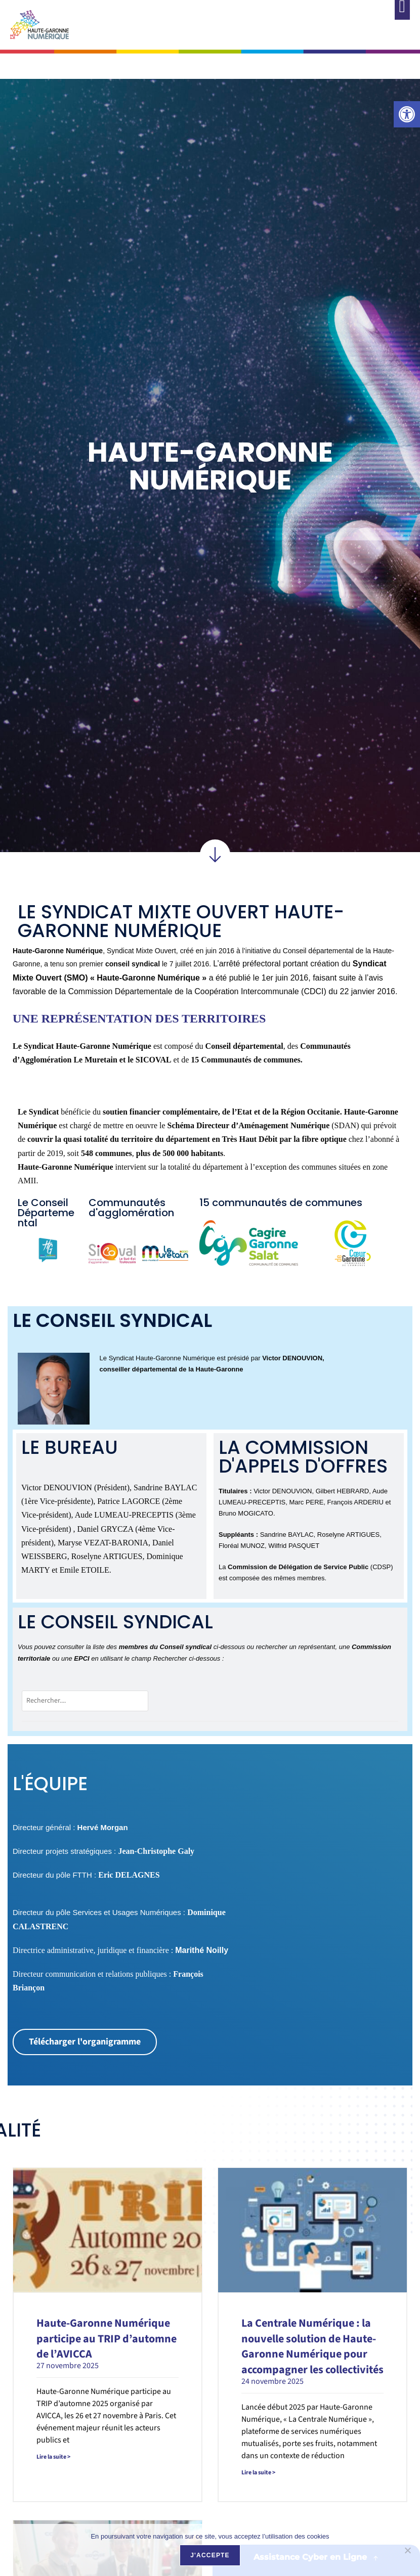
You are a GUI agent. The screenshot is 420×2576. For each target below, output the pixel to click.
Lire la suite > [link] (53, 2457)
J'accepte (210, 2555)
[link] (407, 114)
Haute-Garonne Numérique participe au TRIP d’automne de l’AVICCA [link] (106, 2339)
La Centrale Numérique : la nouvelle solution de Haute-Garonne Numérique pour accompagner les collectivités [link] (312, 2346)
